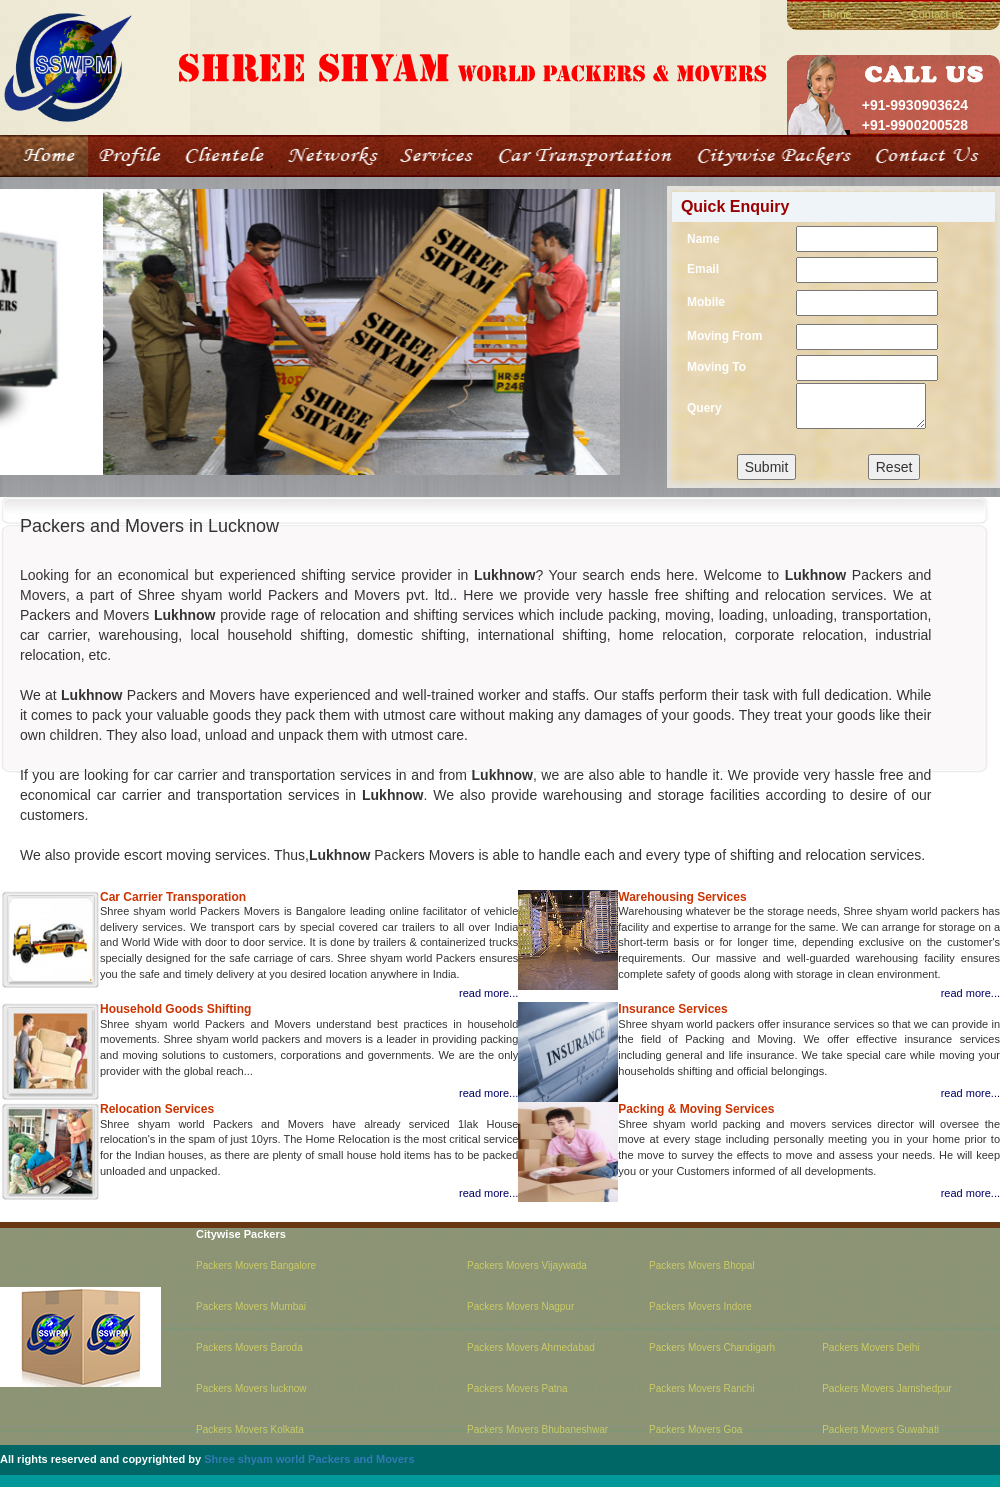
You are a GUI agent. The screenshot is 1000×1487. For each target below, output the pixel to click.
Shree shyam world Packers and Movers (309, 1459)
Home (836, 14)
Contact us (937, 14)
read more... (488, 993)
